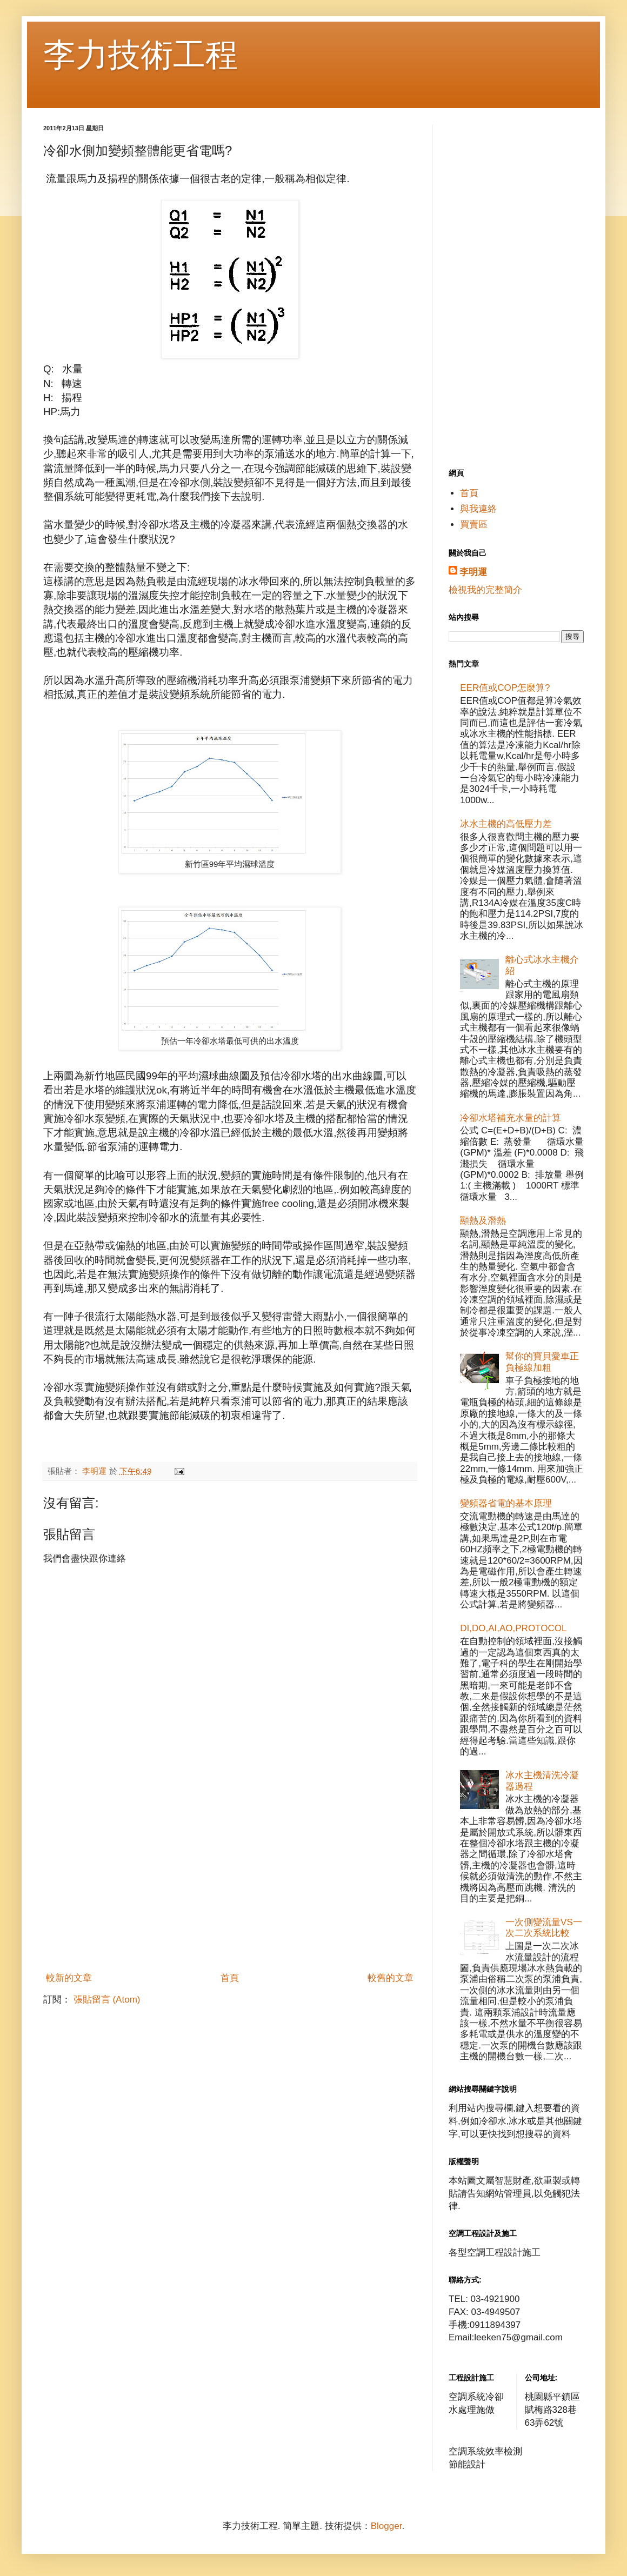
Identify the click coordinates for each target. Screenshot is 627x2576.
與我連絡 (478, 509)
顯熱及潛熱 (483, 1221)
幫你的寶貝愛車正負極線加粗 (542, 1361)
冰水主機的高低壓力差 (506, 824)
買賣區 (474, 524)
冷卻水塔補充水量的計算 (510, 1118)
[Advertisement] (230, 1885)
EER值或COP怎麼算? (505, 688)
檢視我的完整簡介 (485, 590)
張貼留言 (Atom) (107, 1999)
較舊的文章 (390, 1978)
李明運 (473, 572)
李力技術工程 (140, 55)
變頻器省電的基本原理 (506, 1503)
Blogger (386, 2526)
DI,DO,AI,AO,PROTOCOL (513, 1628)
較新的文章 (69, 1978)
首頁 (230, 1978)
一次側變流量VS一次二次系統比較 (543, 1927)
